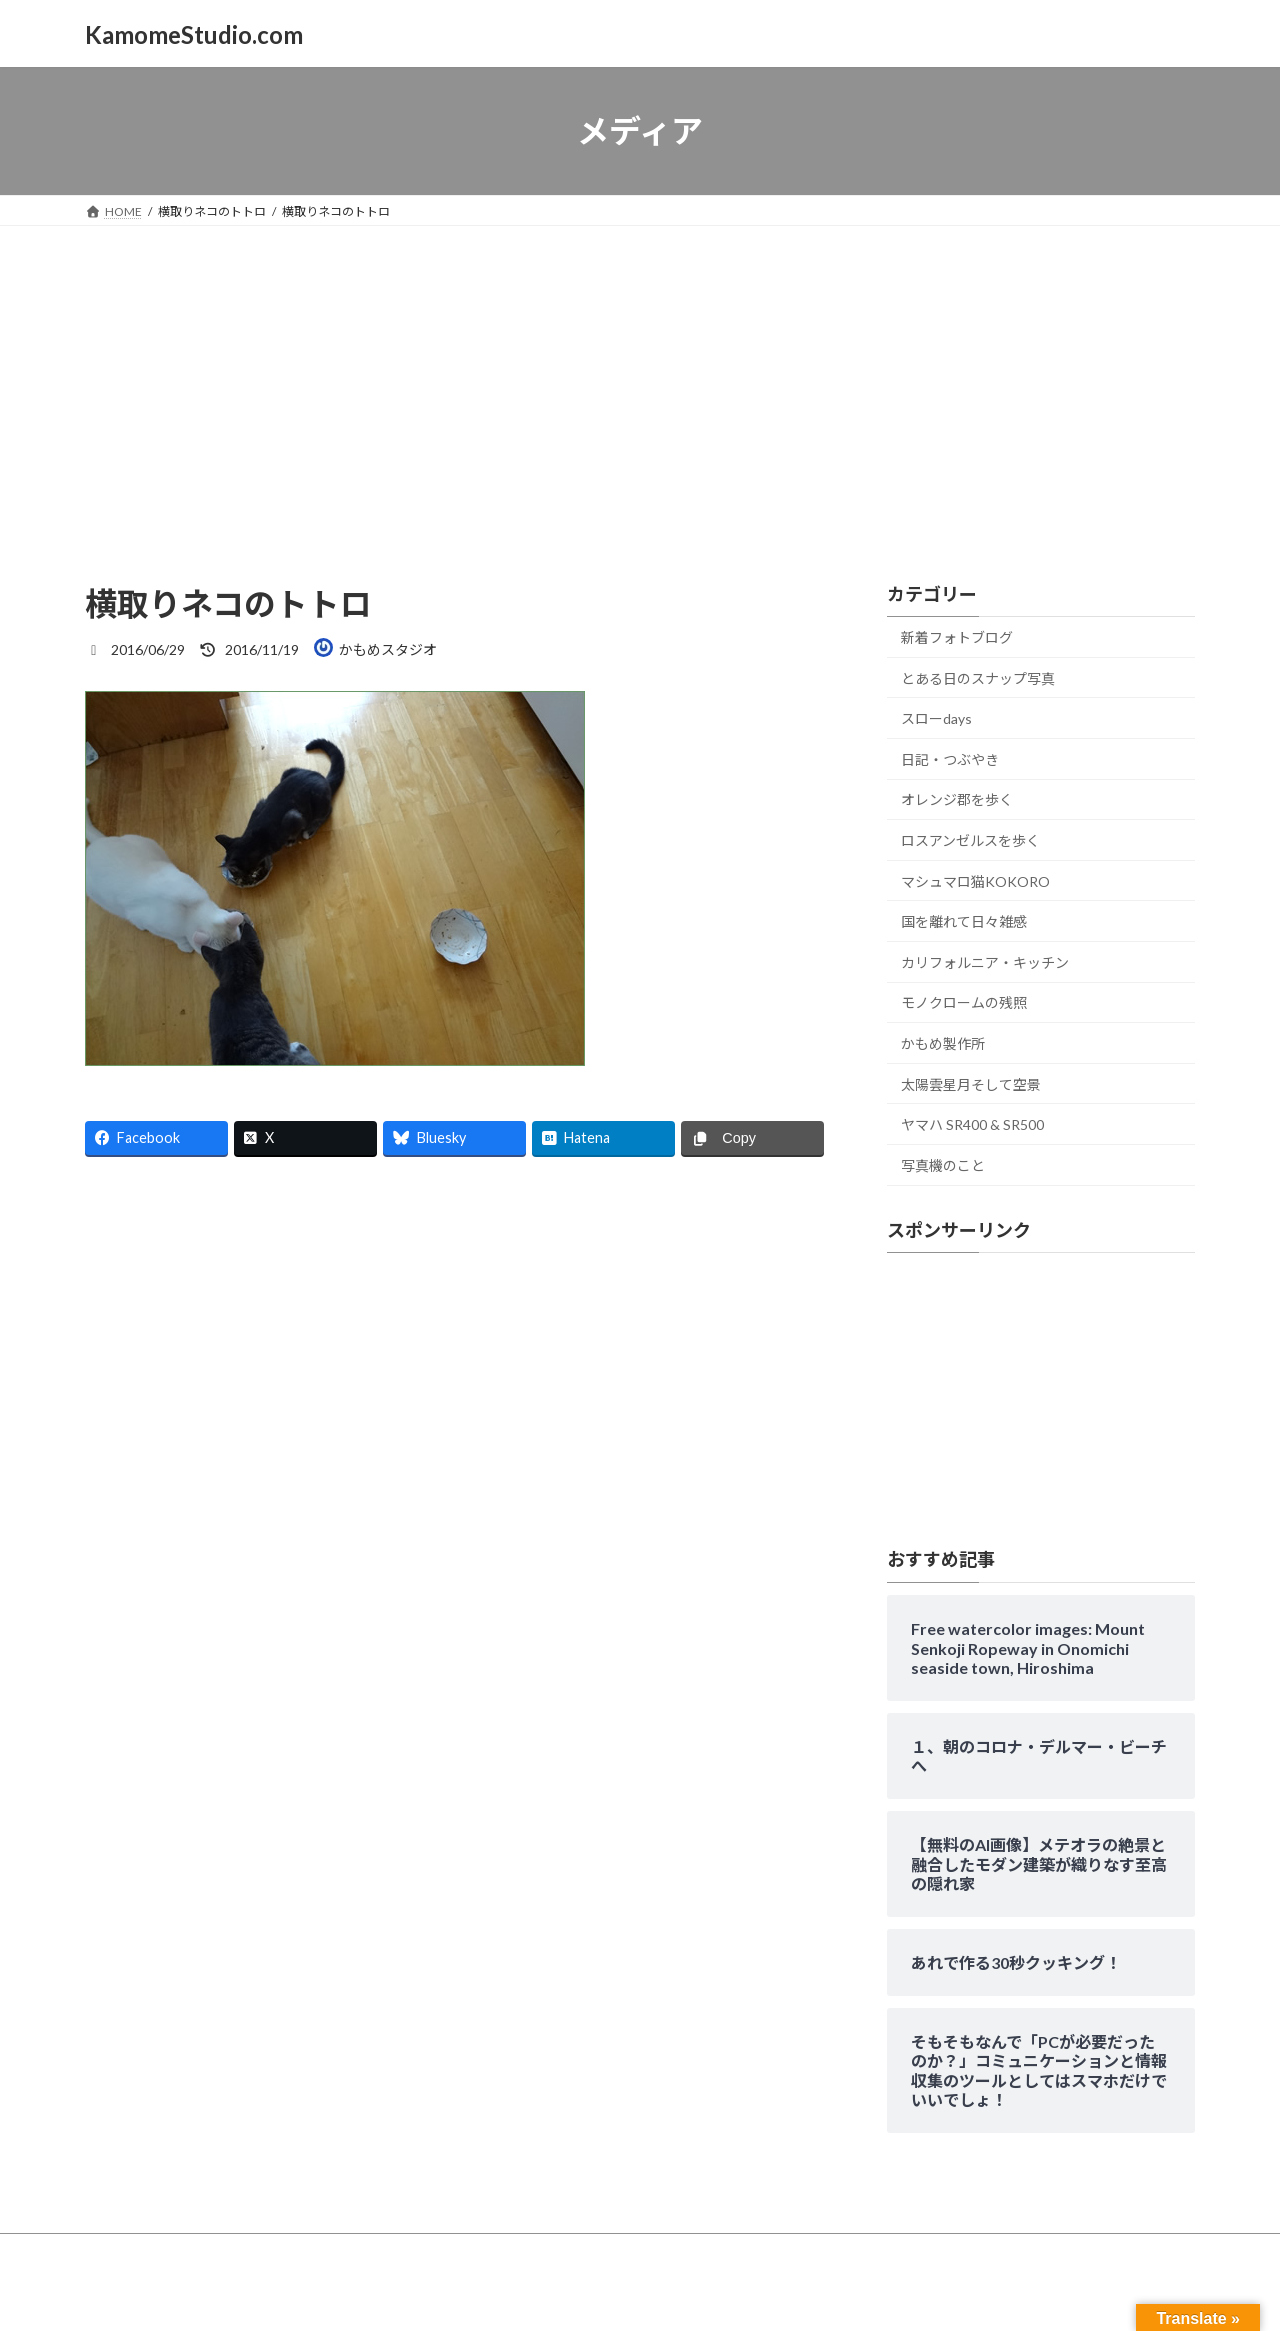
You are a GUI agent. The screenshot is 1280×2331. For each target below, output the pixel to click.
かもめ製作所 (943, 1043)
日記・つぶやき (950, 759)
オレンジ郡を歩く (957, 800)
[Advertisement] (640, 376)
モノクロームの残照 (964, 1003)
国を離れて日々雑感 (964, 921)
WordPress (532, 2295)
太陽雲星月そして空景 (971, 1084)
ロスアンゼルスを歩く (970, 840)
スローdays (936, 718)
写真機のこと (943, 1165)
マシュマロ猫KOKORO (975, 881)
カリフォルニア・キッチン (985, 962)
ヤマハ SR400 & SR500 (972, 1124)
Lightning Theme (635, 2295)
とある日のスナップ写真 (978, 678)
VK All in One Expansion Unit (769, 2295)
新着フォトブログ (957, 637)
